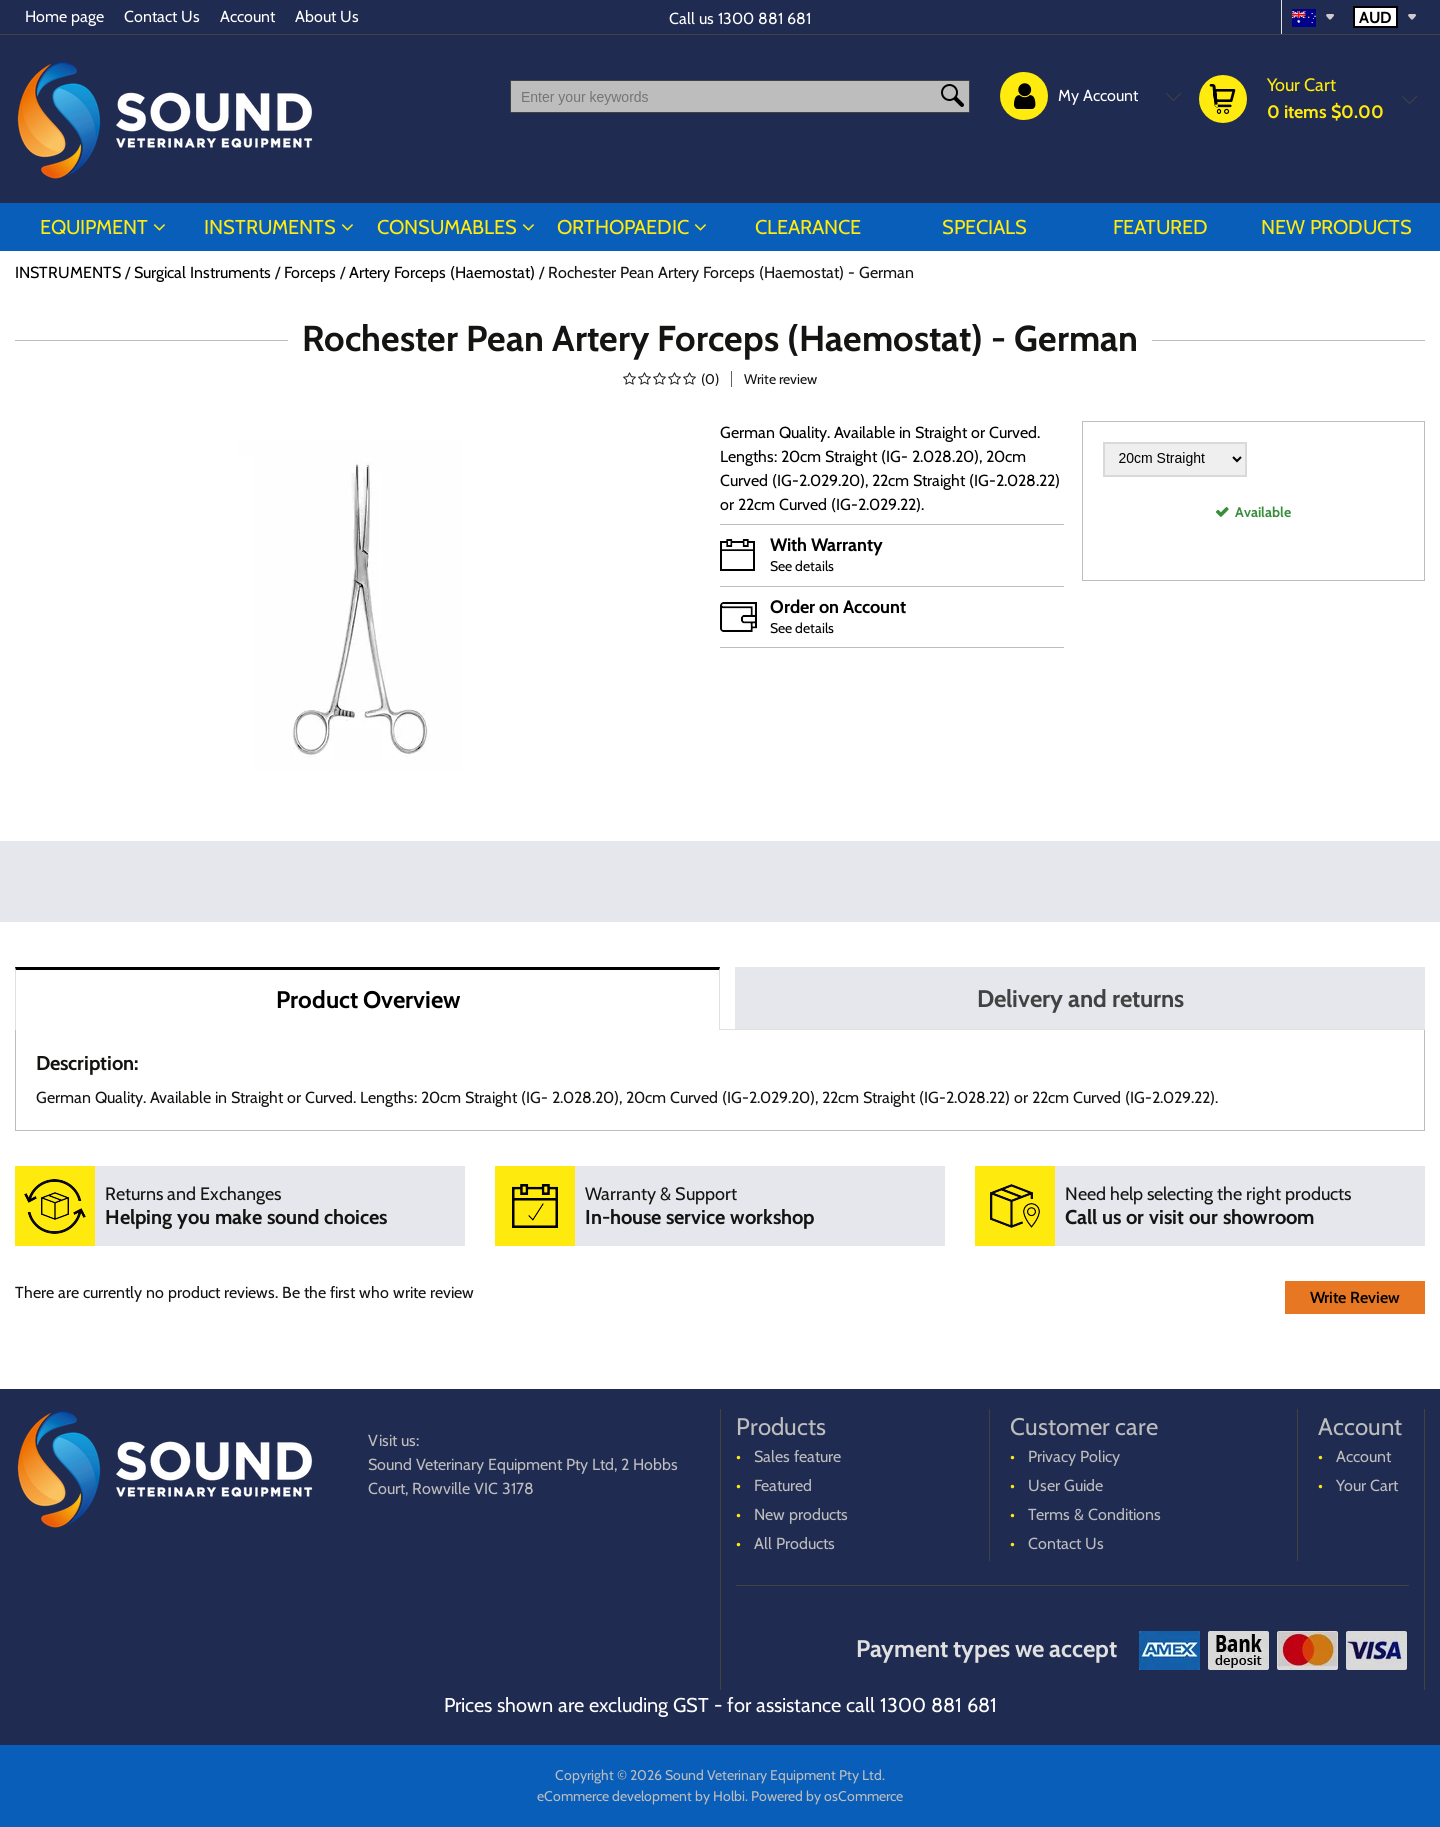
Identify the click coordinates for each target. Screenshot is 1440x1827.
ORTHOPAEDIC (623, 227)
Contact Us (162, 16)
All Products (794, 1543)
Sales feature (797, 1456)
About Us (327, 16)
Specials (984, 227)
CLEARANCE (808, 227)
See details (802, 566)
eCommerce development (614, 1796)
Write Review (1355, 1297)
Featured (1160, 227)
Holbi (729, 1796)
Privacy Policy (1074, 1456)
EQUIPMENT (94, 227)
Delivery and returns (1080, 998)
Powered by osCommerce (827, 1796)
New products (1336, 227)
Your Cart (1367, 1485)
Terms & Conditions (1094, 1514)
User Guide (1065, 1485)
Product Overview (368, 999)
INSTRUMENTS (270, 227)
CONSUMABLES (447, 227)
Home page (64, 16)
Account (247, 16)
